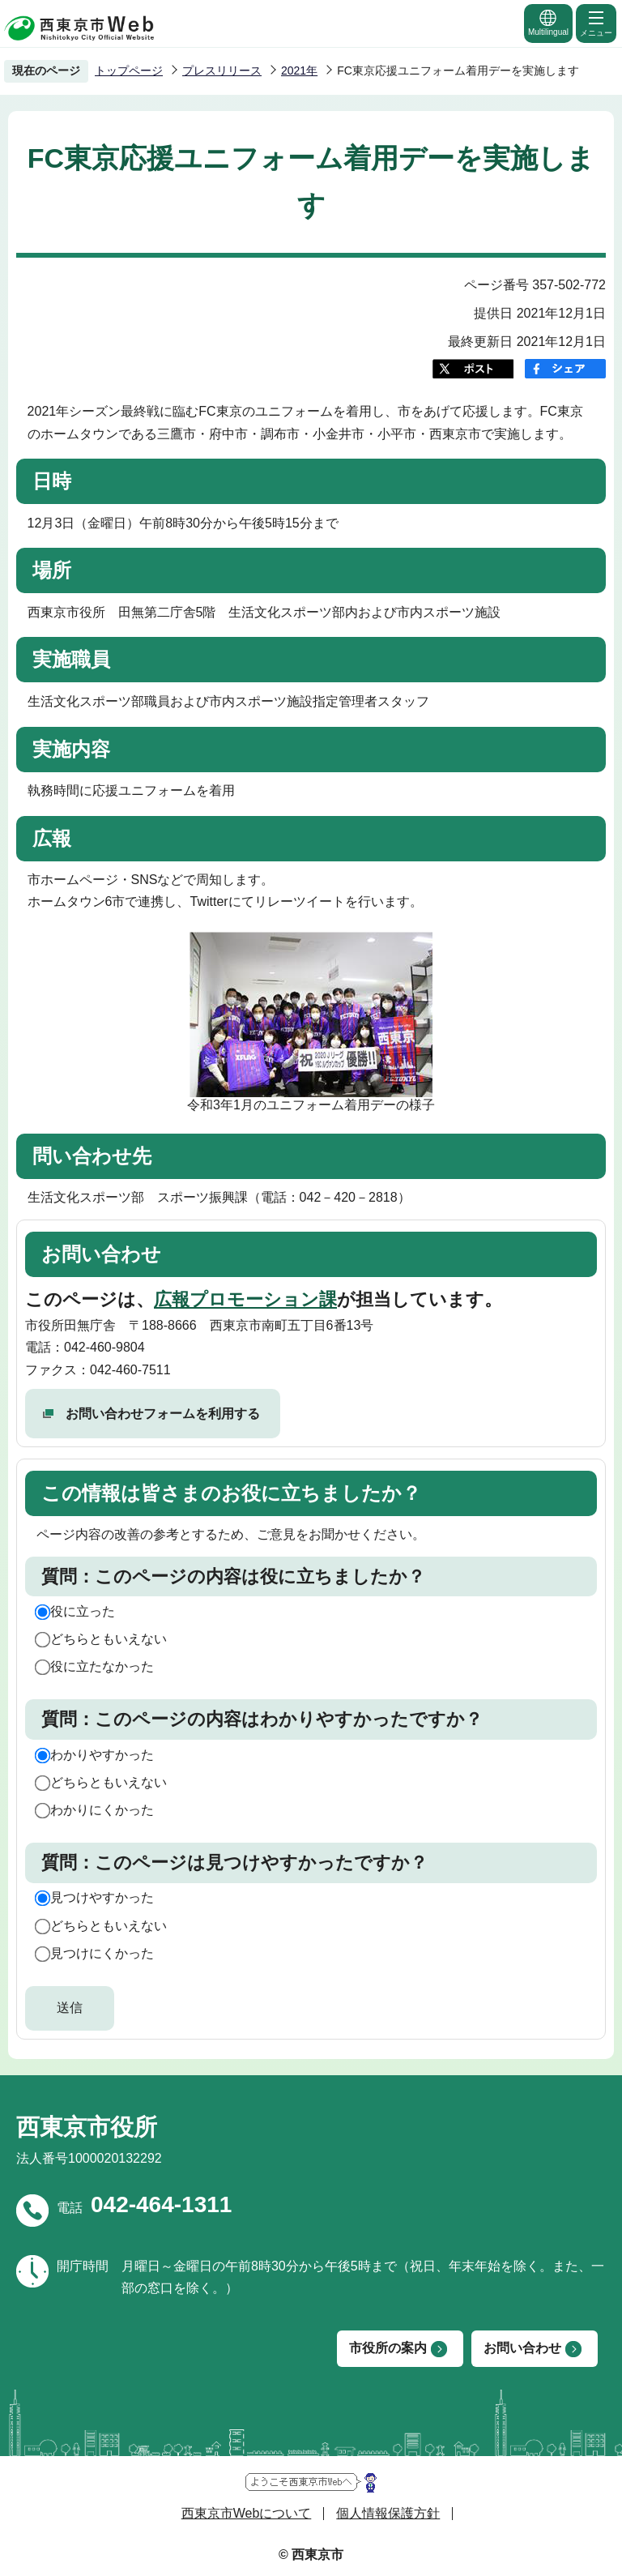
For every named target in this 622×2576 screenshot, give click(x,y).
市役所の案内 (388, 2348)
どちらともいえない (108, 1639)
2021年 (299, 70)
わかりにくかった (102, 1810)
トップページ (129, 70)
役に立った (82, 1611)
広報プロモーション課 (245, 1299)
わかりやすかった (102, 1755)
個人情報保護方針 (388, 2513)
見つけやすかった (102, 1897)
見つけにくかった (102, 1953)
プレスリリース (222, 70)
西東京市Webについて (246, 2513)
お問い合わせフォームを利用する (163, 1413)
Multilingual (548, 22)
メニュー (596, 22)
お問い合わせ (522, 2348)
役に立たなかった (102, 1666)
